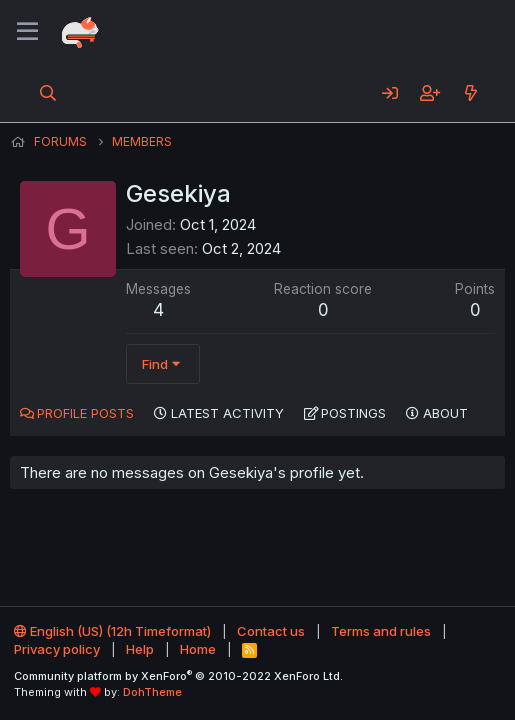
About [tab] (445, 413)
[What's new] (470, 93)
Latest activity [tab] (227, 413)
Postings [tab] (353, 413)
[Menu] (27, 32)
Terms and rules (381, 631)
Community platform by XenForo (178, 676)
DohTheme (152, 692)
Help (140, 649)
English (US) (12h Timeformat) (112, 631)
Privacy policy (57, 649)
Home (198, 649)
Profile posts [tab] (85, 413)
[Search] (48, 93)
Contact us (271, 631)
